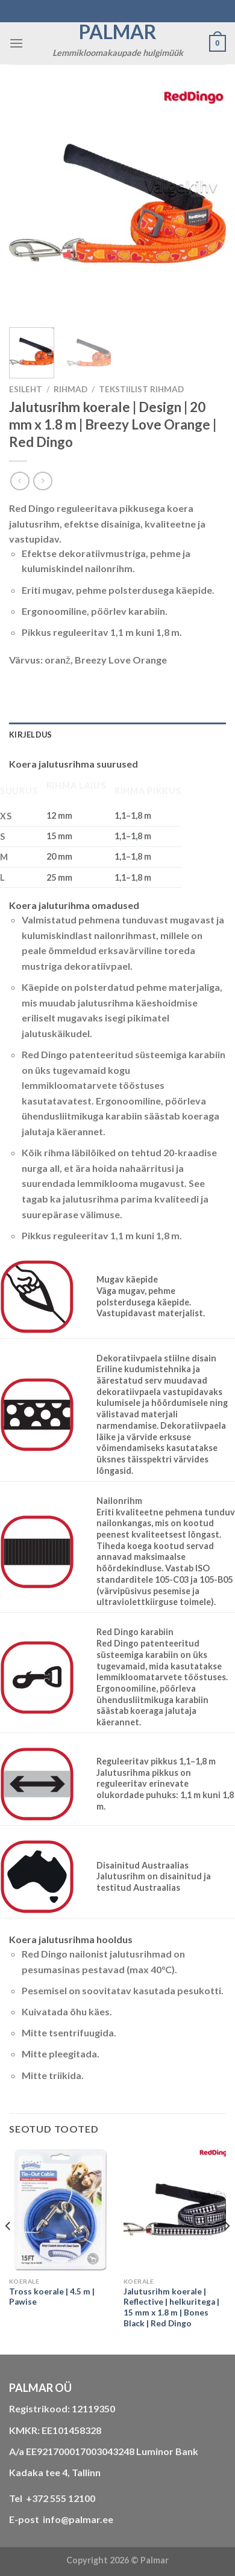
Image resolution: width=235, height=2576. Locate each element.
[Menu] (16, 43)
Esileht (25, 389)
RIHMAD (70, 389)
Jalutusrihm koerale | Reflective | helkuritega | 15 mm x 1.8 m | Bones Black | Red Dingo (171, 2307)
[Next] (227, 2250)
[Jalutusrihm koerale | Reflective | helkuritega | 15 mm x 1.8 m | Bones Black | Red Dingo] (175, 2209)
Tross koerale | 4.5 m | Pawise (52, 2297)
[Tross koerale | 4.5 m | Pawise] (60, 2209)
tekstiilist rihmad (141, 389)
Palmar (118, 32)
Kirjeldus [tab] (30, 734)
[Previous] (8, 2250)
